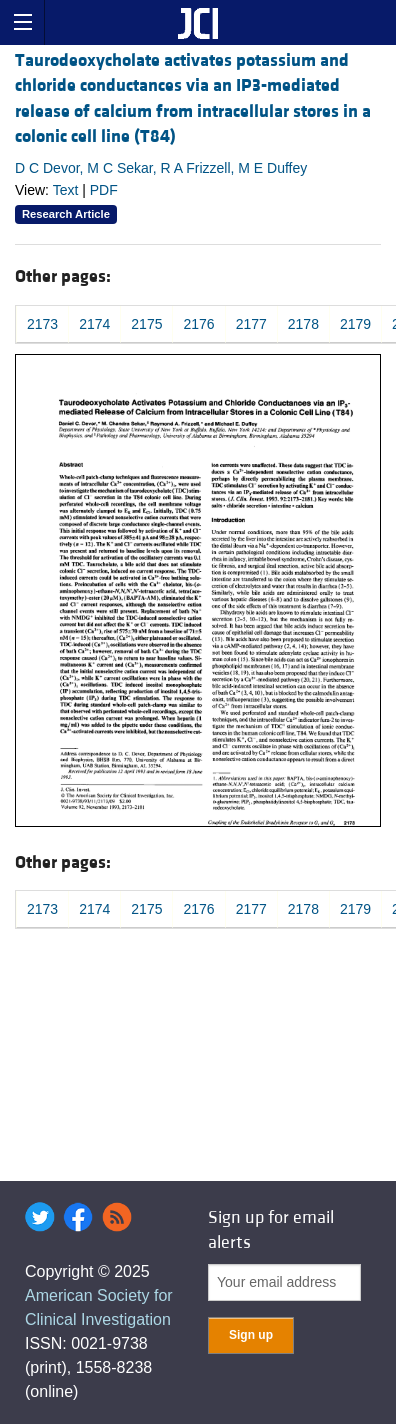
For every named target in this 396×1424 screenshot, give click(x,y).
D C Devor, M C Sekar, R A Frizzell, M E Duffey (161, 168)
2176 (198, 324)
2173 (42, 324)
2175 (146, 324)
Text (66, 190)
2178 (303, 324)
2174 (94, 324)
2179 (355, 324)
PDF (104, 190)
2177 (251, 324)
